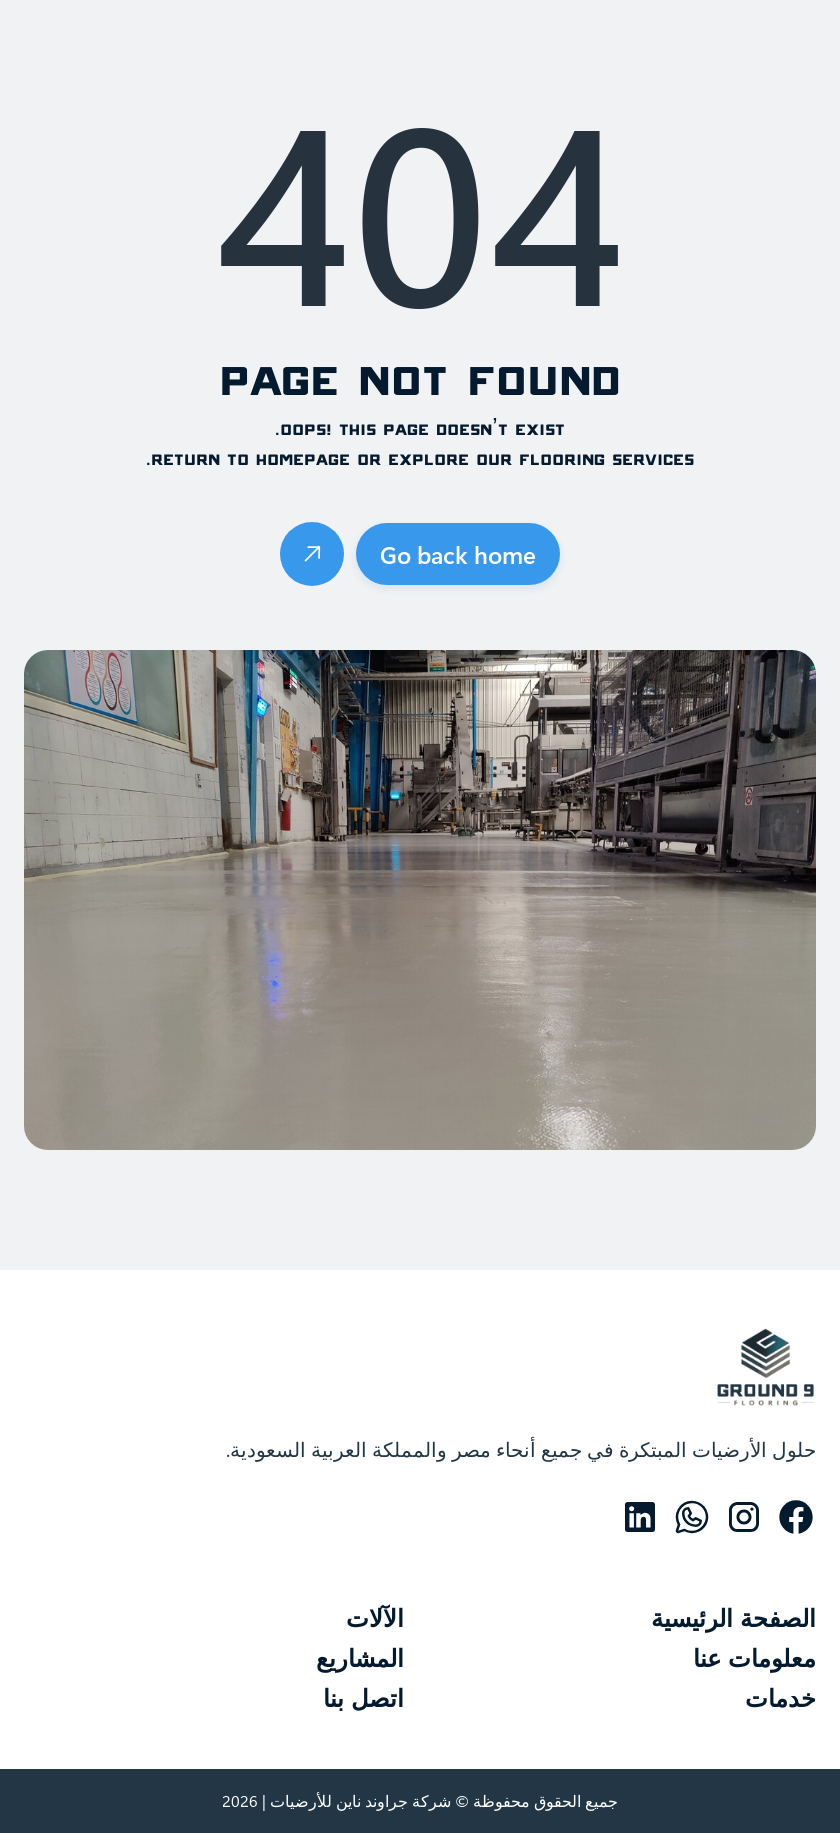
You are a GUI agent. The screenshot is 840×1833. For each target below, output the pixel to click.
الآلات (375, 1621)
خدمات (780, 1701)
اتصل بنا (363, 1701)
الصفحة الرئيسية (733, 1621)
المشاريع (360, 1661)
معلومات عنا (754, 1661)
